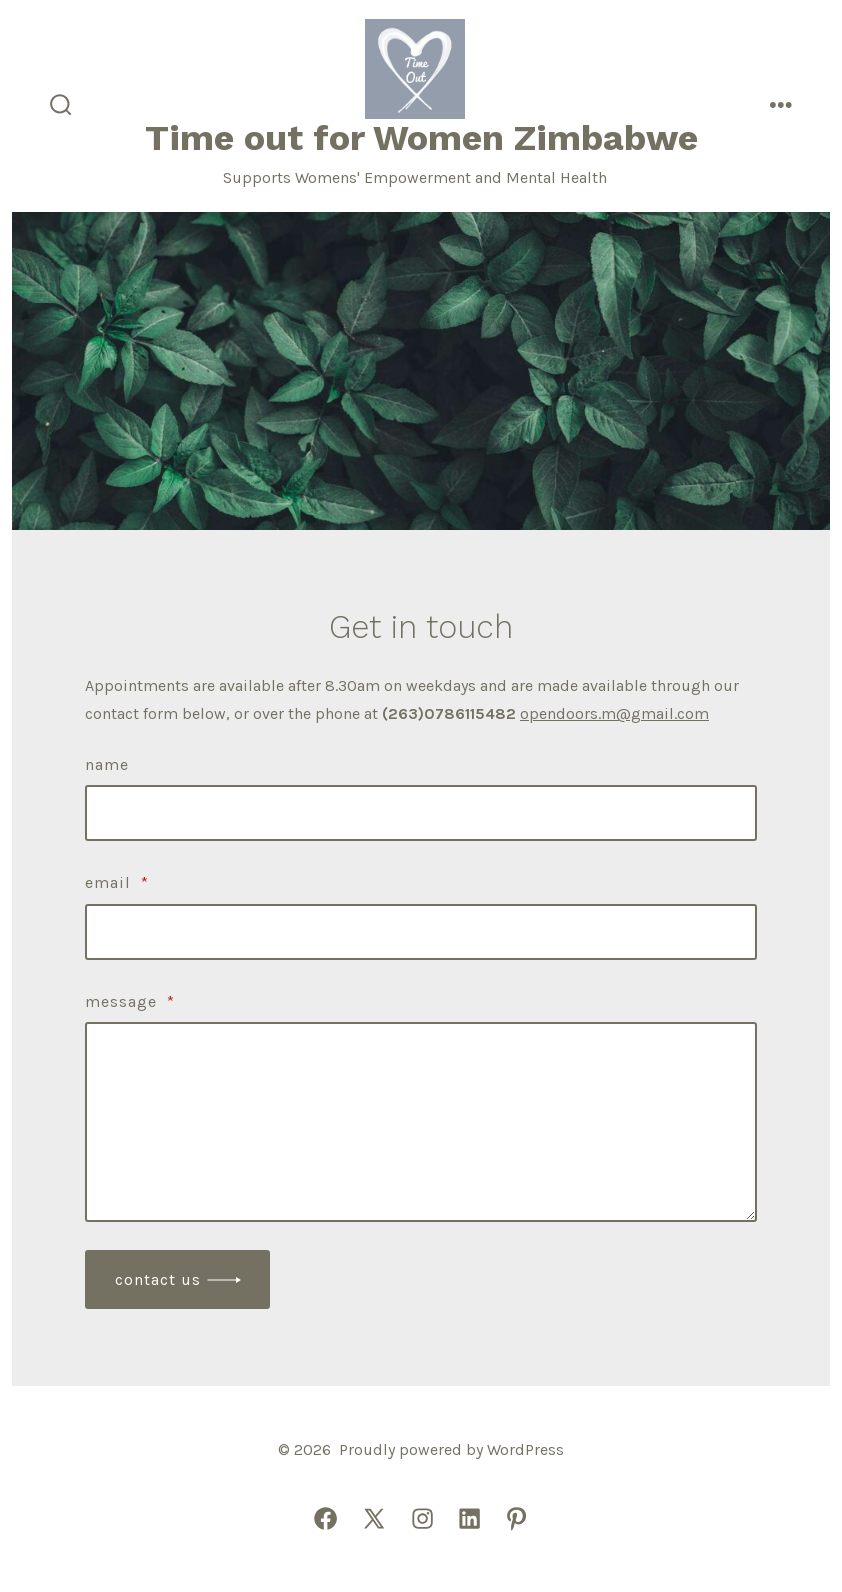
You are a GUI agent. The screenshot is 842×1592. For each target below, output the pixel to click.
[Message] (421, 1122)
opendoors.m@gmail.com (614, 713)
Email (117, 882)
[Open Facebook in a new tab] (325, 1518)
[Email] (421, 932)
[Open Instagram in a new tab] (422, 1518)
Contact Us (158, 1279)
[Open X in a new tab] (374, 1518)
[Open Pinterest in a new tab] (516, 1518)
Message (130, 1001)
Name (107, 764)
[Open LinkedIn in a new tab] (469, 1518)
